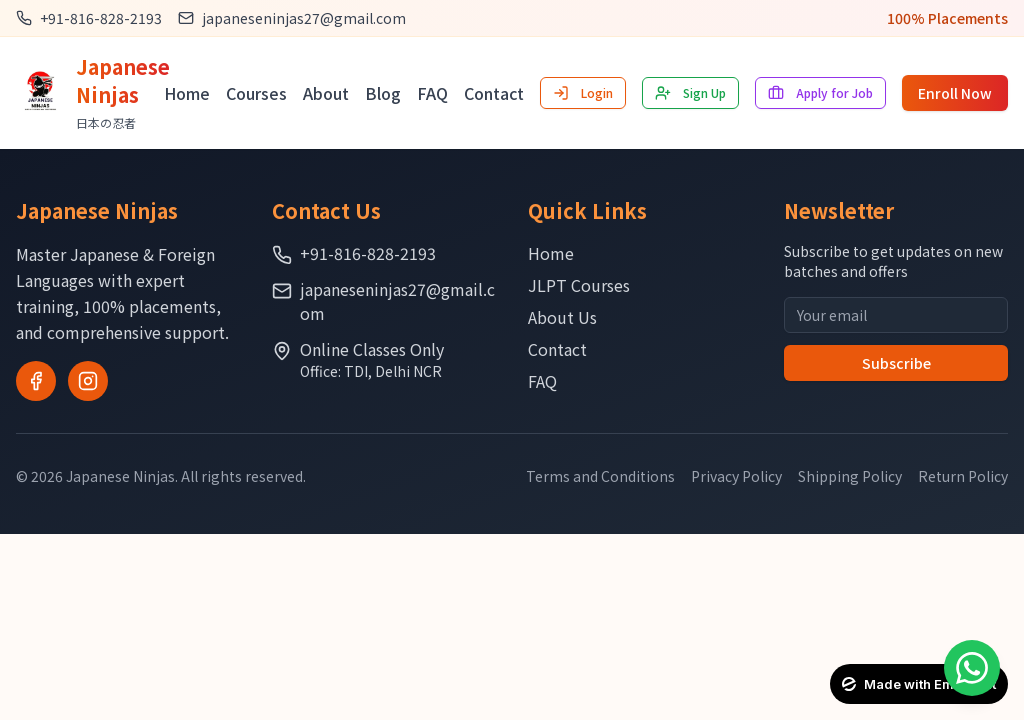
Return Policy (963, 476)
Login (583, 92)
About (326, 93)
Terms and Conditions (600, 476)
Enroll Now (955, 93)
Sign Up (690, 92)
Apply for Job (820, 92)
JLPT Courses (579, 285)
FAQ (432, 93)
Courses (256, 93)
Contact (494, 93)
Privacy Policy (736, 476)
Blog (383, 93)
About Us (562, 317)
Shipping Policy (850, 476)
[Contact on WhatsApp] (972, 668)
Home (187, 93)
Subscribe (896, 363)
